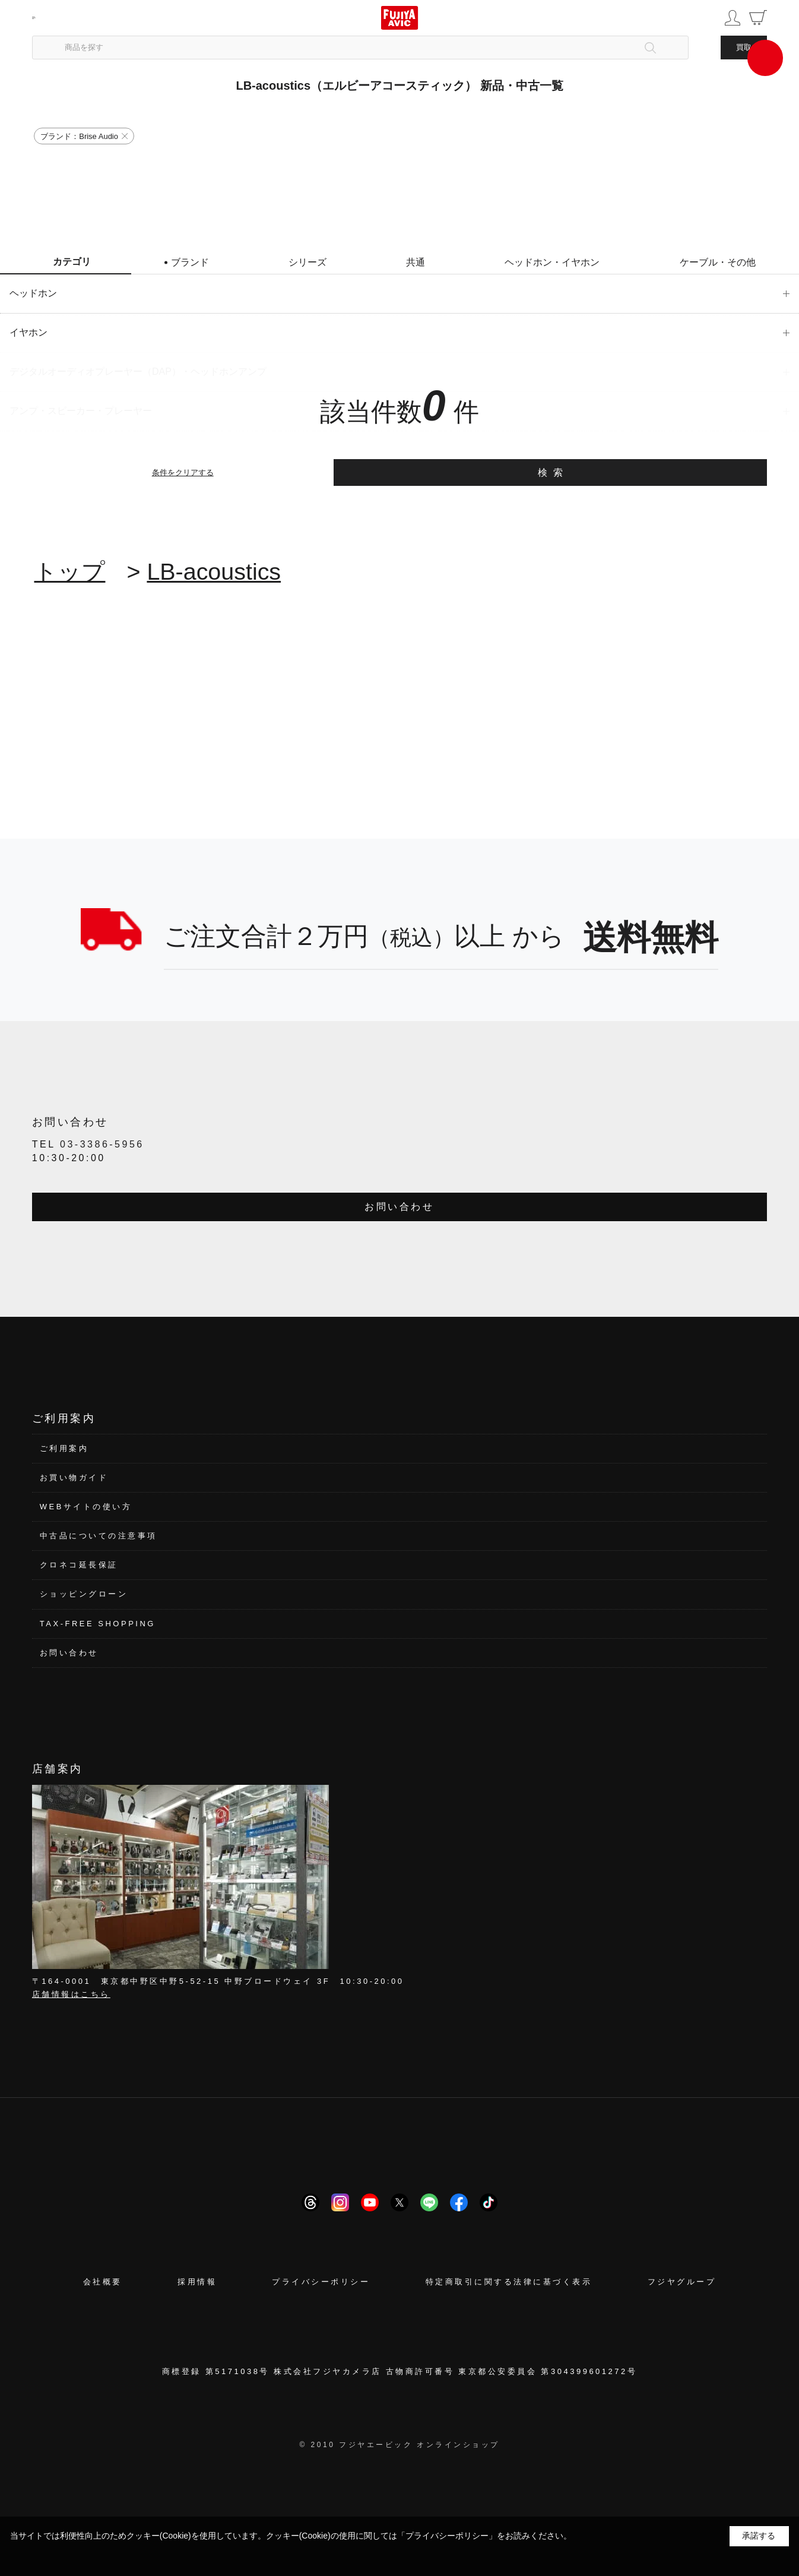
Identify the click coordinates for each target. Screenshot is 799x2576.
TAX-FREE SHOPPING (98, 1623)
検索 (553, 472)
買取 (744, 47)
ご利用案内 (64, 1448)
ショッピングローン (84, 1593)
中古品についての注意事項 (98, 1535)
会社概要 (102, 2281)
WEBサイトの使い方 (86, 1506)
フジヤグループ (682, 2281)
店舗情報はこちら (71, 1994)
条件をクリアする (183, 472)
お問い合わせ (399, 1207)
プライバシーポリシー (321, 2281)
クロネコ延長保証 (79, 1564)
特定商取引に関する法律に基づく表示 (509, 2281)
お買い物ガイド (74, 1477)
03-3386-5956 (102, 1144)
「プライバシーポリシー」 (447, 2535)
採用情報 (197, 2281)
